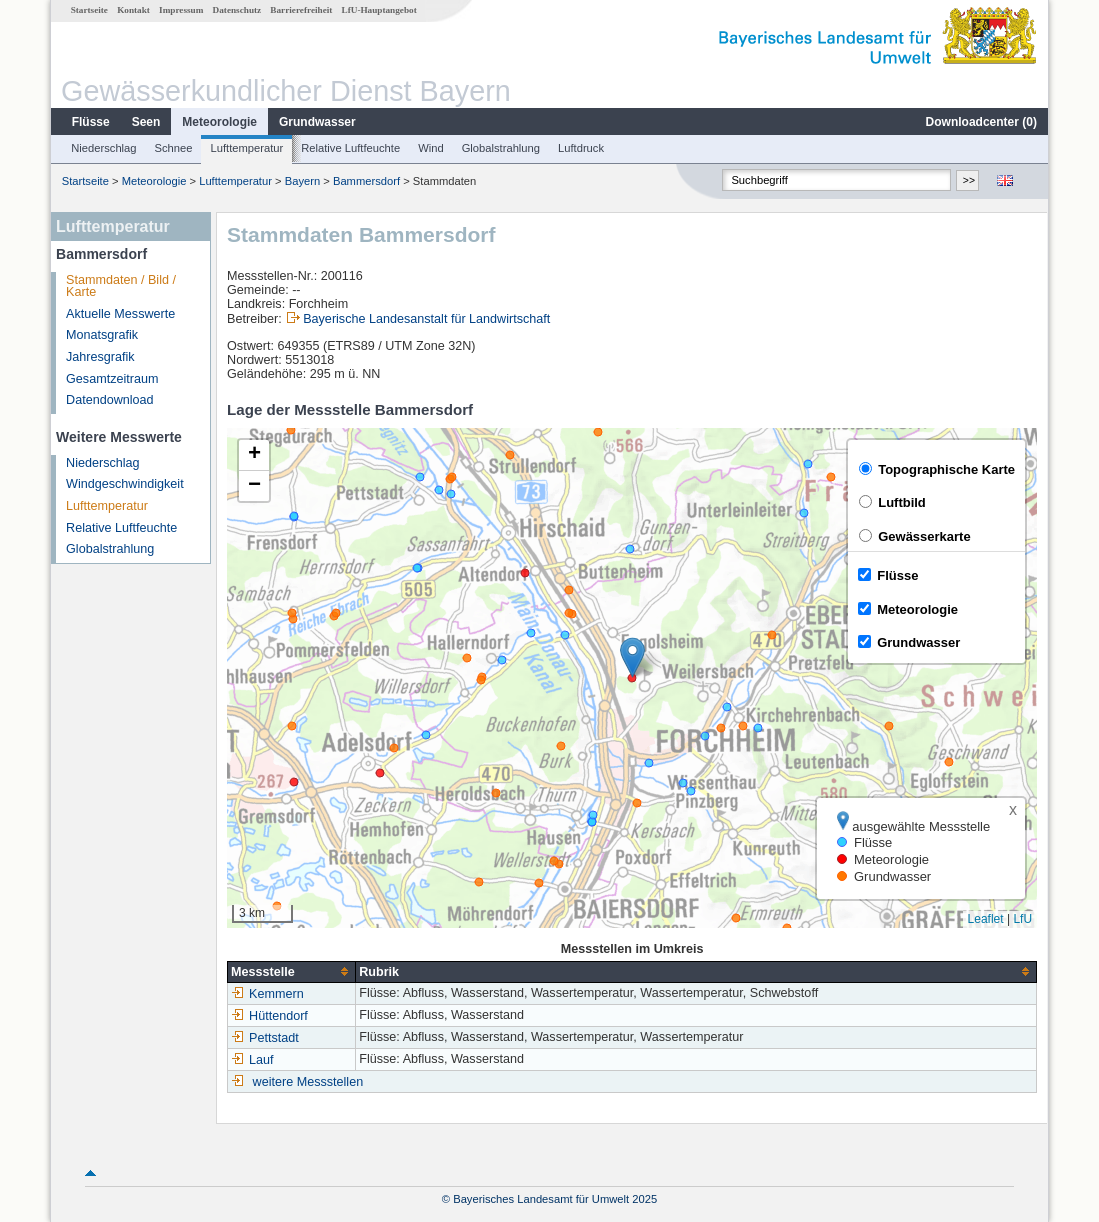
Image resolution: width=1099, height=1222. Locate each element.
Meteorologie (219, 122)
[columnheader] (292, 971)
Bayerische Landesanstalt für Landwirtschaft (426, 319)
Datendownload (110, 400)
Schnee (174, 148)
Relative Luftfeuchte (350, 148)
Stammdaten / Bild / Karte (121, 286)
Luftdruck (581, 148)
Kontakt (133, 10)
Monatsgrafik (102, 335)
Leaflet (986, 919)
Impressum (181, 10)
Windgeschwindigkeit (125, 484)
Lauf (252, 1060)
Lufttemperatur (246, 148)
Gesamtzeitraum (112, 379)
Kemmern (267, 994)
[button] (632, 657)
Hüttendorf (269, 1016)
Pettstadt (265, 1038)
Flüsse (91, 122)
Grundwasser (317, 122)
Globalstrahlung (501, 148)
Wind (431, 148)
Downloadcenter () (981, 122)
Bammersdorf (366, 181)
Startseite (89, 10)
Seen (146, 122)
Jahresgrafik (100, 357)
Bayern (302, 181)
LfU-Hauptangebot (379, 10)
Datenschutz (237, 10)
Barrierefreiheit (301, 10)
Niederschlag (103, 148)
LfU (1022, 919)
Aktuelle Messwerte (120, 314)
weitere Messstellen (308, 1082)
